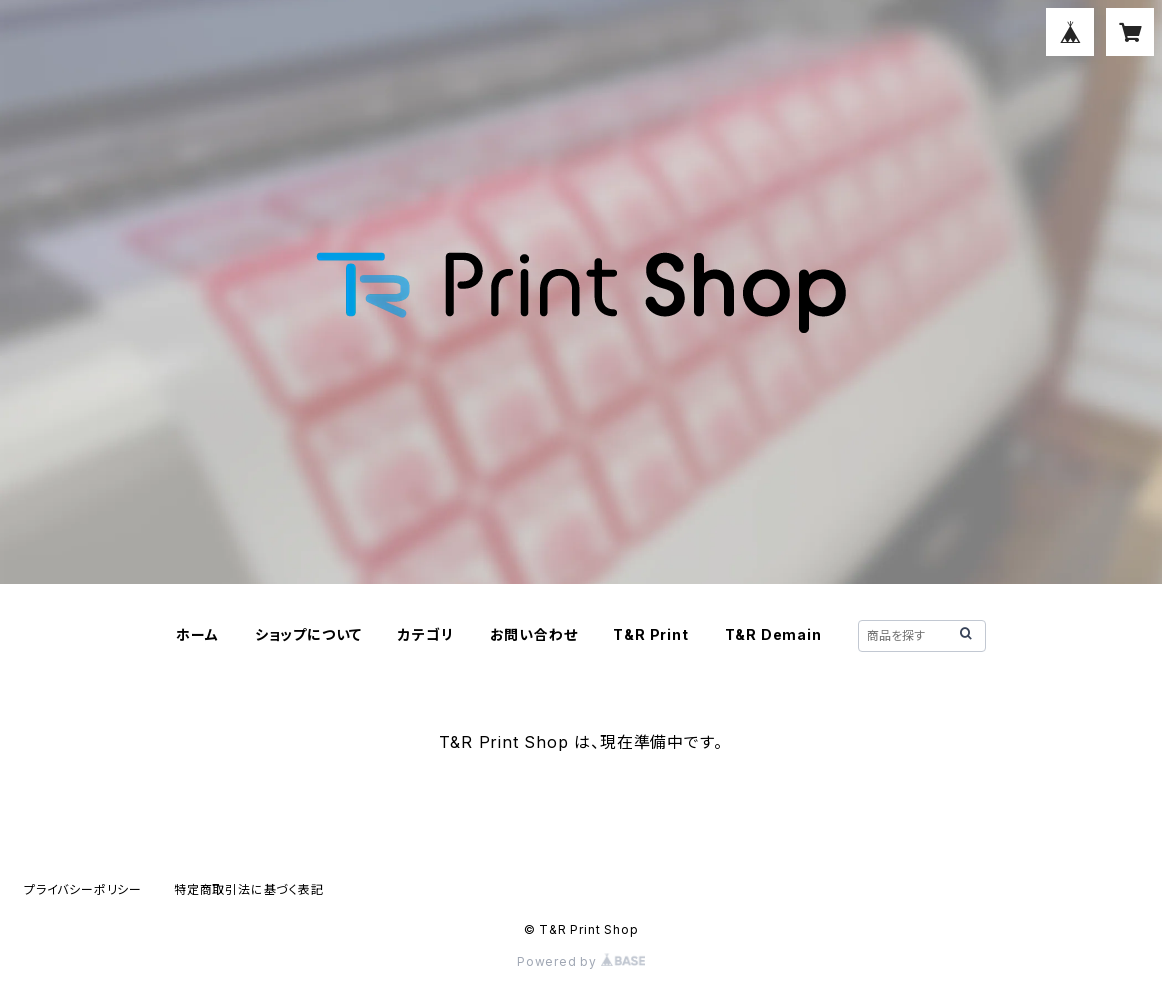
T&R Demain (773, 634)
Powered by (581, 961)
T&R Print (650, 634)
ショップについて (308, 634)
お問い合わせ (534, 634)
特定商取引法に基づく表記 (249, 889)
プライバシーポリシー (83, 889)
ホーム (197, 634)
